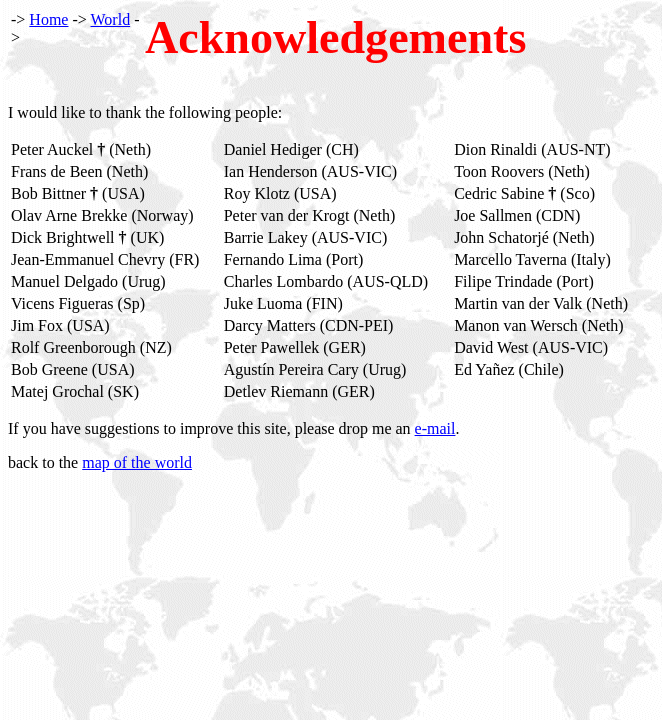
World (111, 19)
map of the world (137, 462)
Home (48, 19)
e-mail (435, 428)
